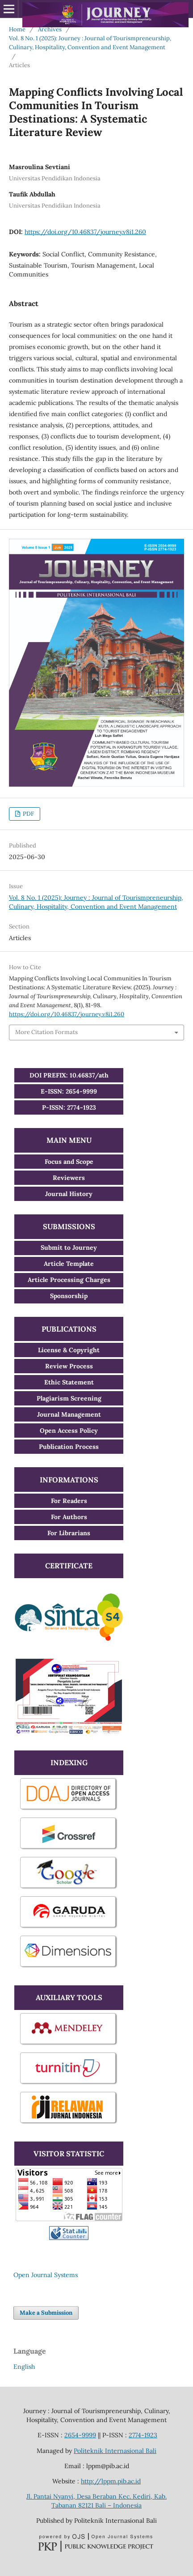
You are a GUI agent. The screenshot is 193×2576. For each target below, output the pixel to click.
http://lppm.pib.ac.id (111, 2481)
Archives (50, 29)
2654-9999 (80, 2435)
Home (17, 29)
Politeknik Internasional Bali (115, 2451)
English (24, 2367)
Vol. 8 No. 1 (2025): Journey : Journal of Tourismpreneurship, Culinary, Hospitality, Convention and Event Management (90, 42)
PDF (27, 814)
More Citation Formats (46, 1032)
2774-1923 (143, 2435)
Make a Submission (46, 2312)
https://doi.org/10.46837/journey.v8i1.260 (85, 232)
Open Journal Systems (45, 2275)
